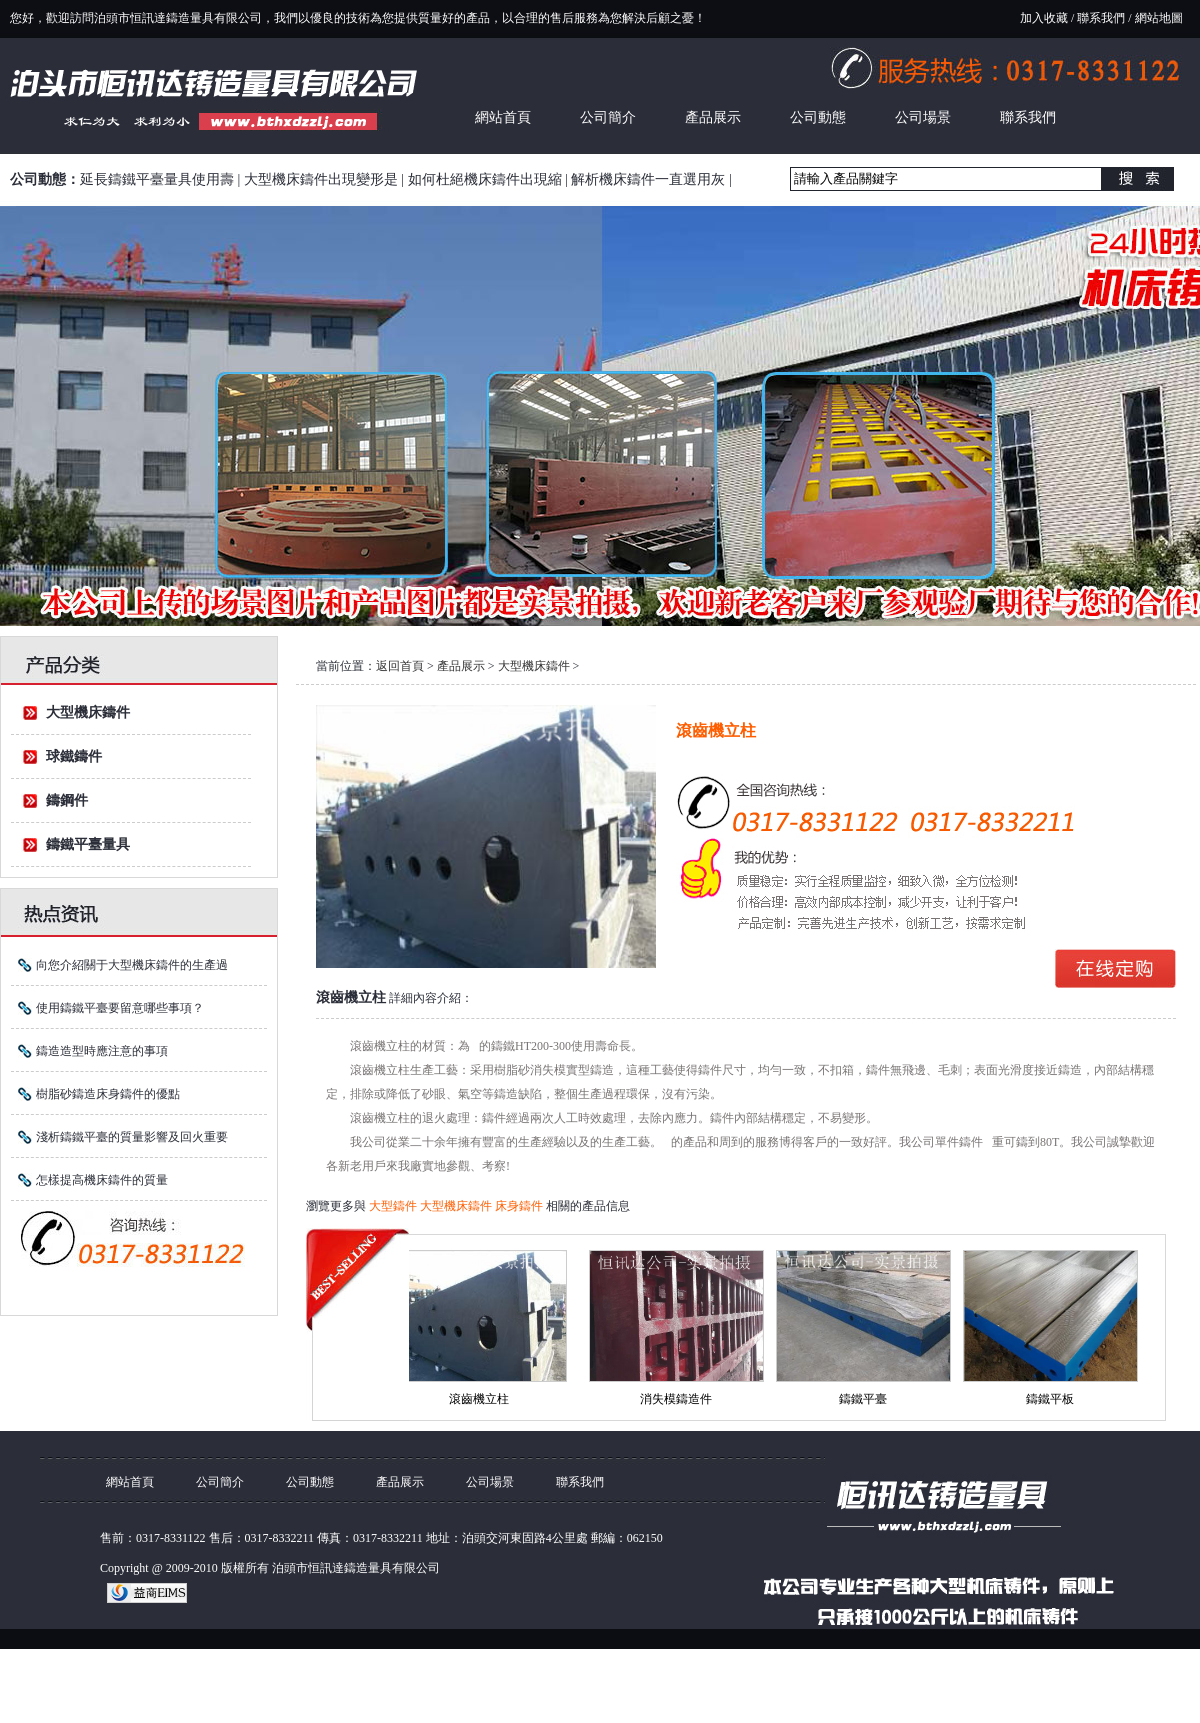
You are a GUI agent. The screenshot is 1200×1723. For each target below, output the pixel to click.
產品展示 (713, 117)
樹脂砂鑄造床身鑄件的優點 (108, 1094)
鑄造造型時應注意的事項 (102, 1051)
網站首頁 (503, 117)
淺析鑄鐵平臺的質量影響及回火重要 (132, 1137)
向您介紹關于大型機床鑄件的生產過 (132, 965)
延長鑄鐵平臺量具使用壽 (157, 179)
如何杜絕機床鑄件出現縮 (485, 179)
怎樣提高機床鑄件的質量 (102, 1180)
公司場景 (923, 117)
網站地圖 (1159, 18)
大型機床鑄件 (88, 712)
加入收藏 (1044, 18)
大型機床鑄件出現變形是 (321, 179)
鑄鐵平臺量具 (88, 844)
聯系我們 (1101, 18)
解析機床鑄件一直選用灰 (648, 179)
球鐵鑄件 (74, 756)
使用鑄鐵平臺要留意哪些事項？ (120, 1008)
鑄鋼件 (67, 800)
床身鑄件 (520, 1206)
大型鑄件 (394, 1206)
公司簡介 (608, 117)
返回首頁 (400, 666)
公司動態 (818, 117)
